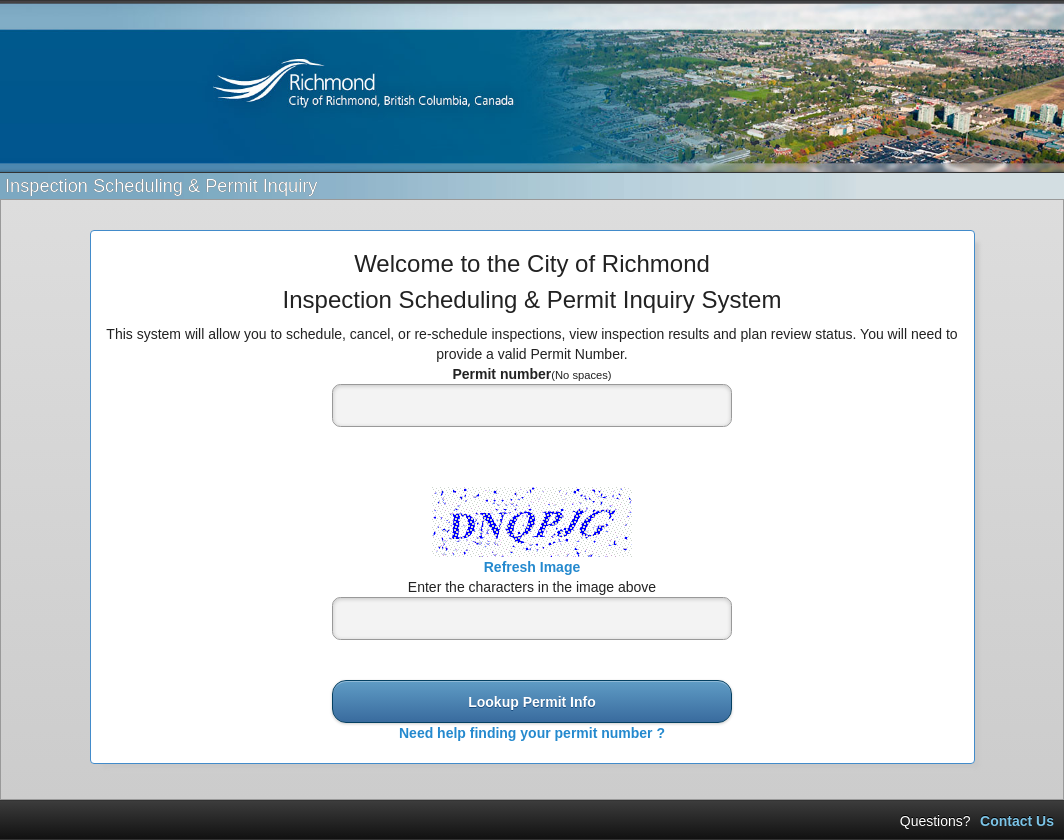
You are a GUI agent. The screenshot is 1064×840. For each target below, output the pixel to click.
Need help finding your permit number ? (532, 733)
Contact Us (1017, 821)
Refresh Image (532, 567)
